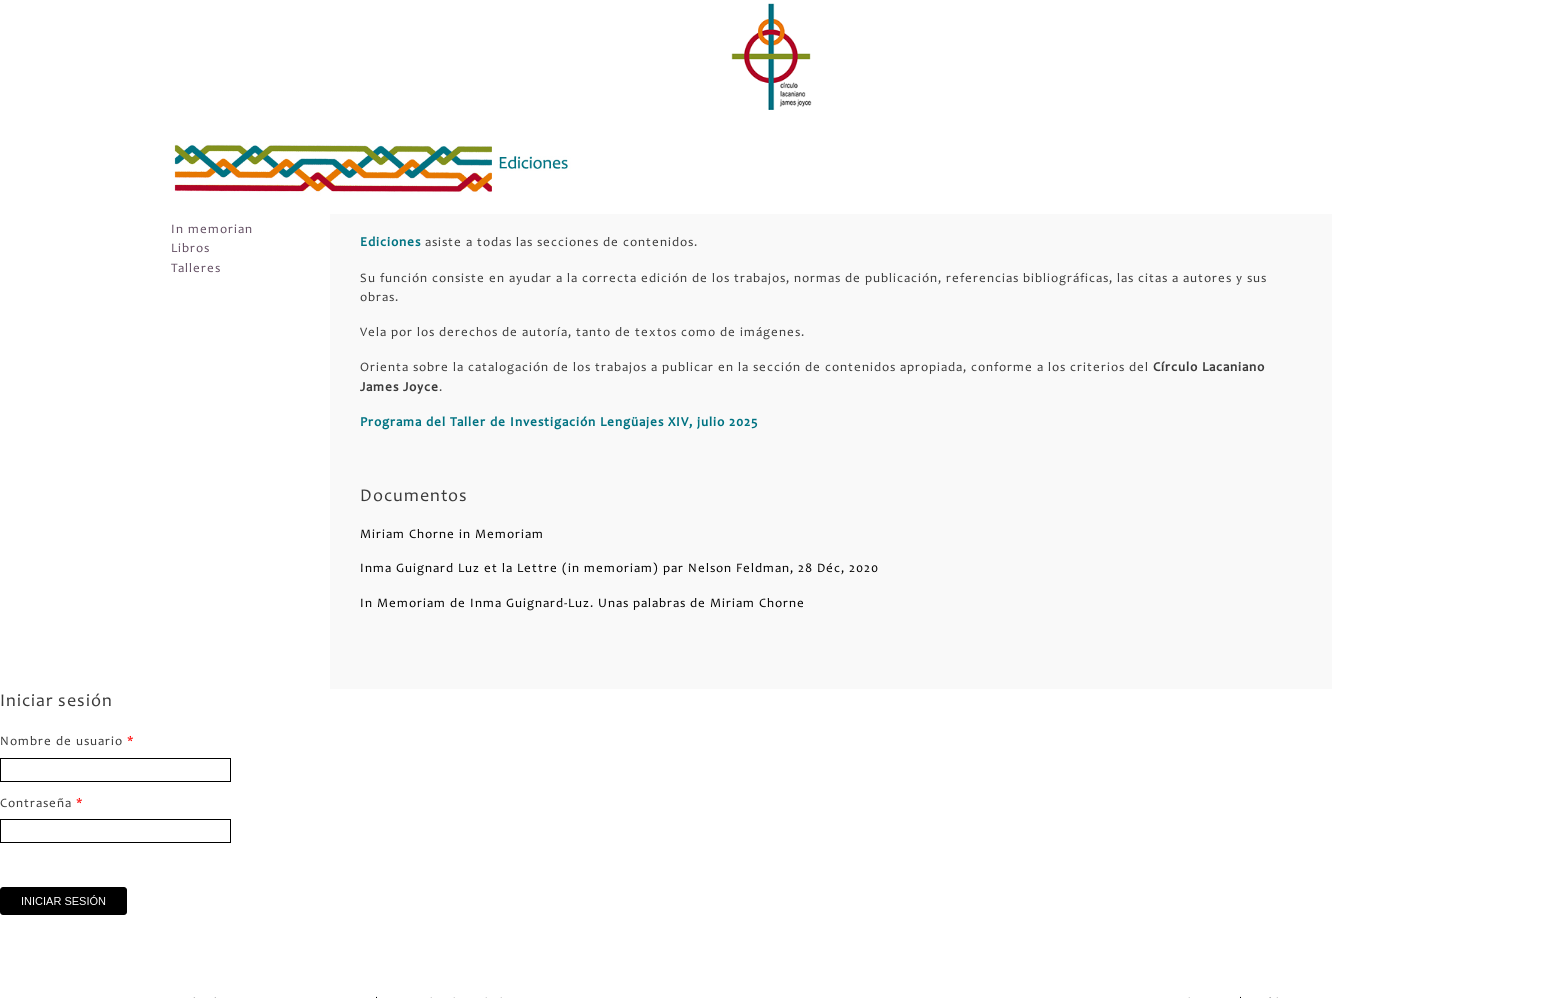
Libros (190, 249)
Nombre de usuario (67, 742)
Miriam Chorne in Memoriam (452, 535)
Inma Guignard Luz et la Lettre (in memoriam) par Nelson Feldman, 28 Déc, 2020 (619, 569)
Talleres (196, 269)
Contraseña (42, 804)
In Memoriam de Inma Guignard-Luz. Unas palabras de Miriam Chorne (582, 604)
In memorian (212, 230)
